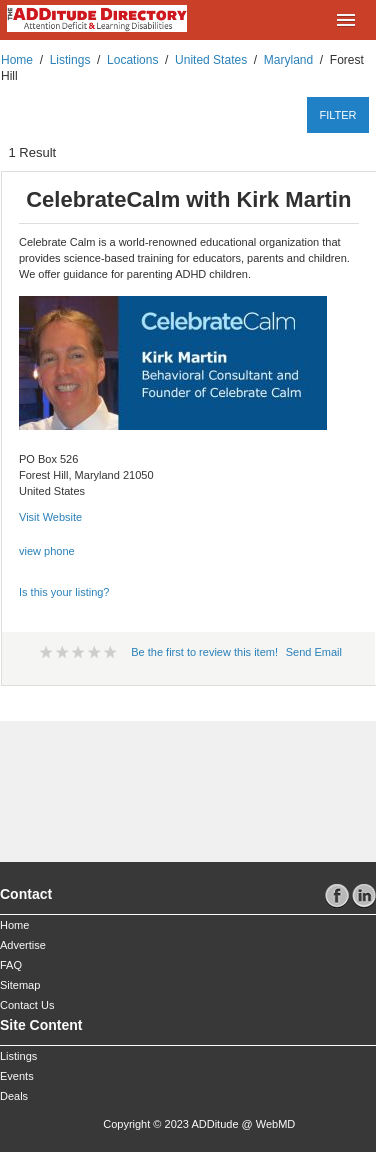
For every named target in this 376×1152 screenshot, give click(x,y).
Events (17, 1076)
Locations (132, 60)
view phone (47, 551)
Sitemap (20, 985)
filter (337, 115)
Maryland (288, 60)
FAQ (11, 965)
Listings (70, 60)
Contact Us (27, 1005)
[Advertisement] (121, 783)
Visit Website (50, 517)
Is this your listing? (64, 592)
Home (17, 60)
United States (211, 60)
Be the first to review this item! (204, 652)
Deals (14, 1096)
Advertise (23, 945)
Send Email (314, 652)
